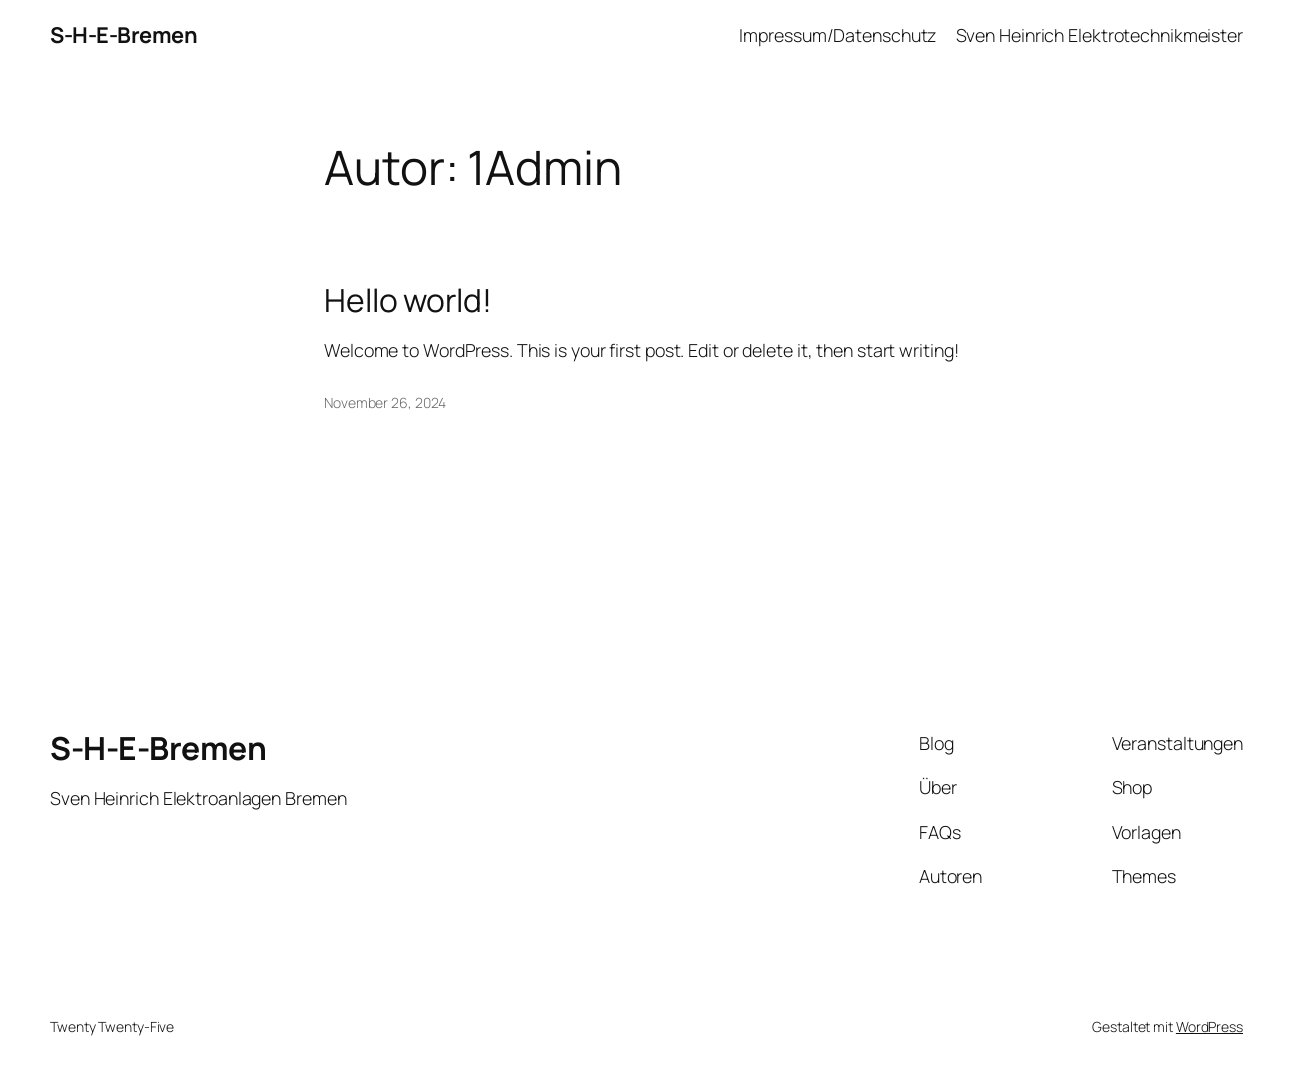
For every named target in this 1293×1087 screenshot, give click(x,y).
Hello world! (408, 301)
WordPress (1209, 1026)
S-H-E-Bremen (123, 35)
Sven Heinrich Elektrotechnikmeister (1100, 35)
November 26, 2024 (385, 402)
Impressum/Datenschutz (837, 35)
